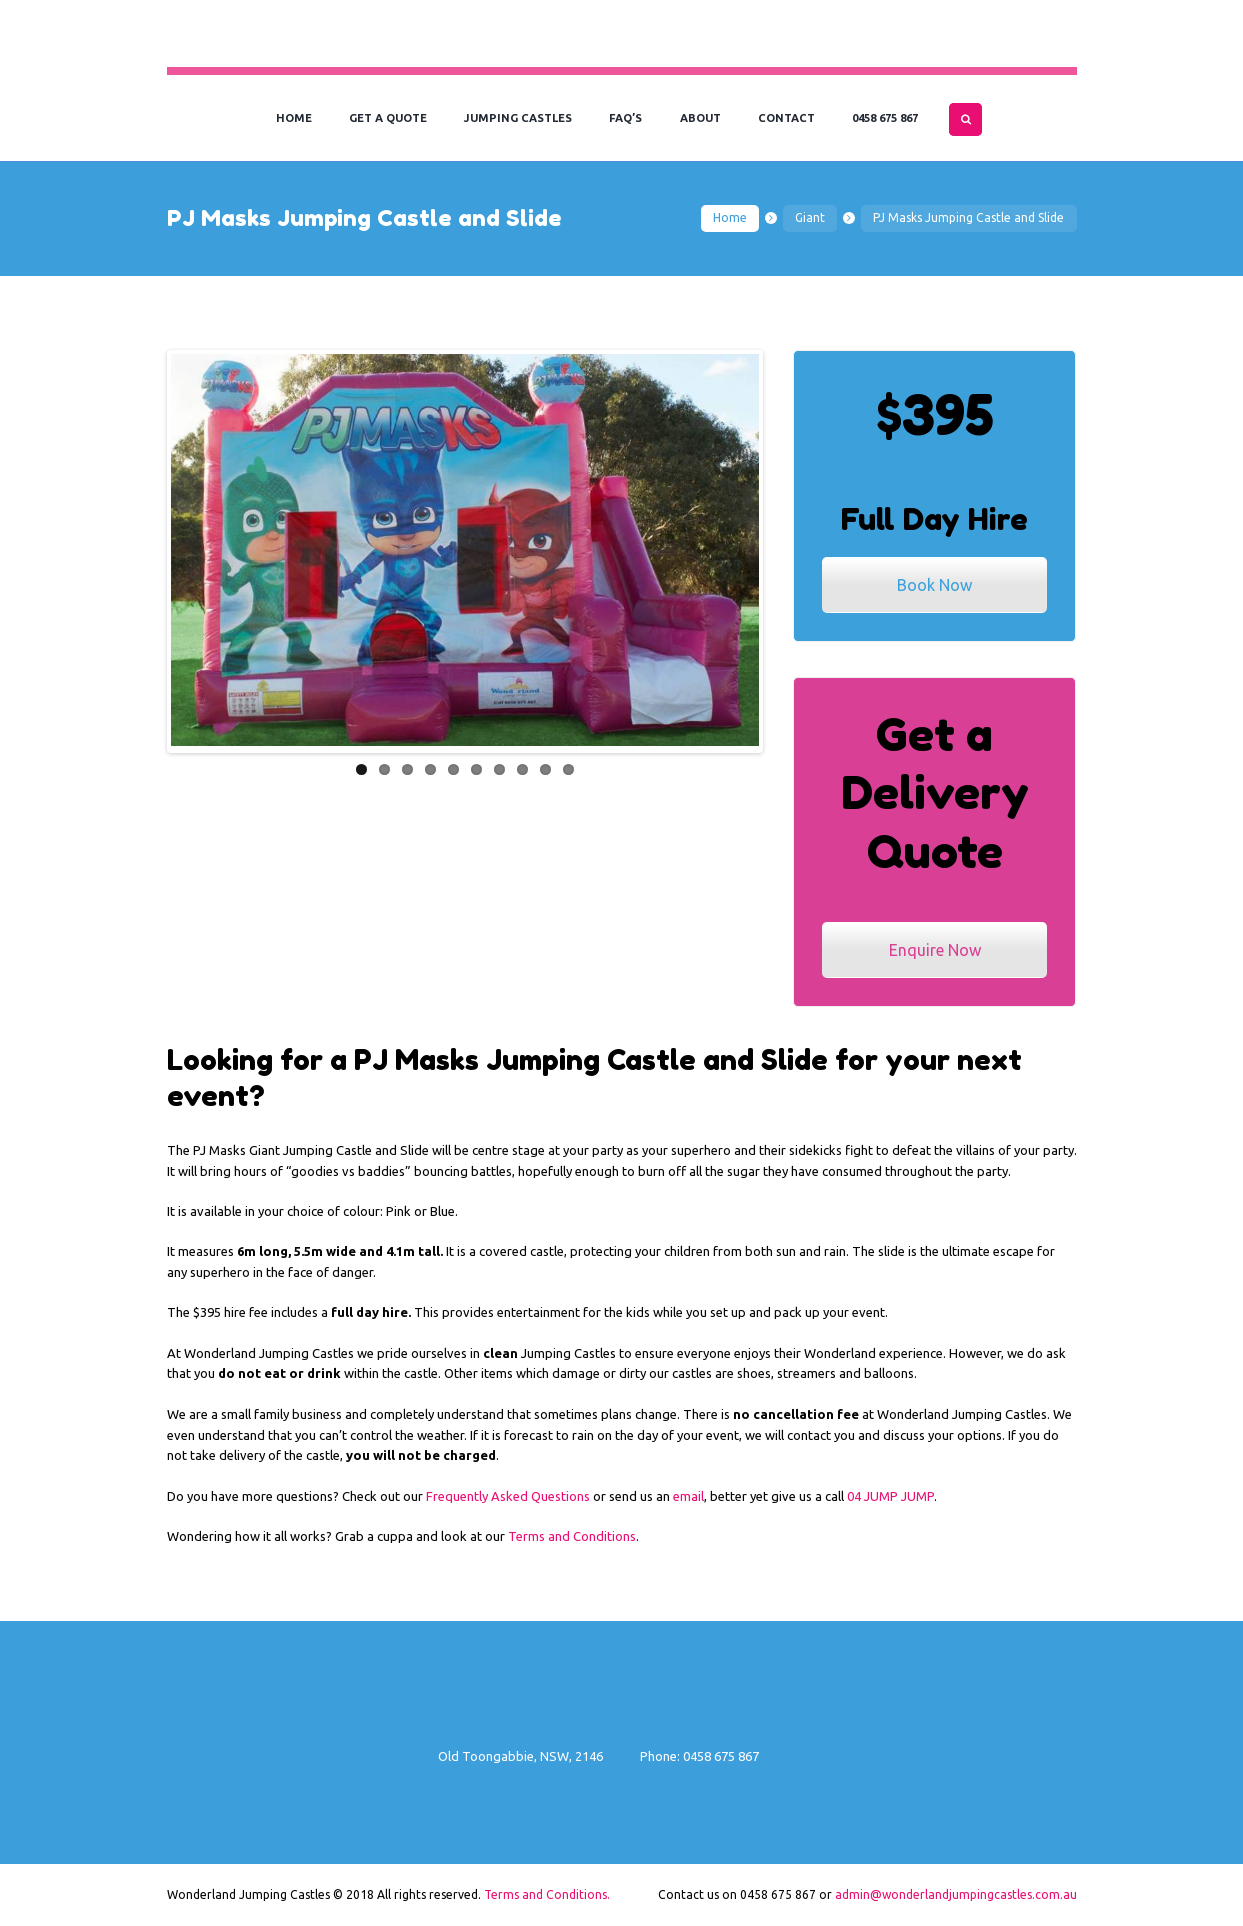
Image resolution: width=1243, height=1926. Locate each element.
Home (730, 217)
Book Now (934, 585)
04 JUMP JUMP (890, 1496)
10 (568, 766)
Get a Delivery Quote (935, 793)
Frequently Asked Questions (508, 1496)
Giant (810, 217)
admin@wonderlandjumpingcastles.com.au (956, 1894)
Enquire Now (935, 950)
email (688, 1496)
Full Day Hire (934, 519)
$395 (935, 414)
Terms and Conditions (572, 1536)
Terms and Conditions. (547, 1894)
